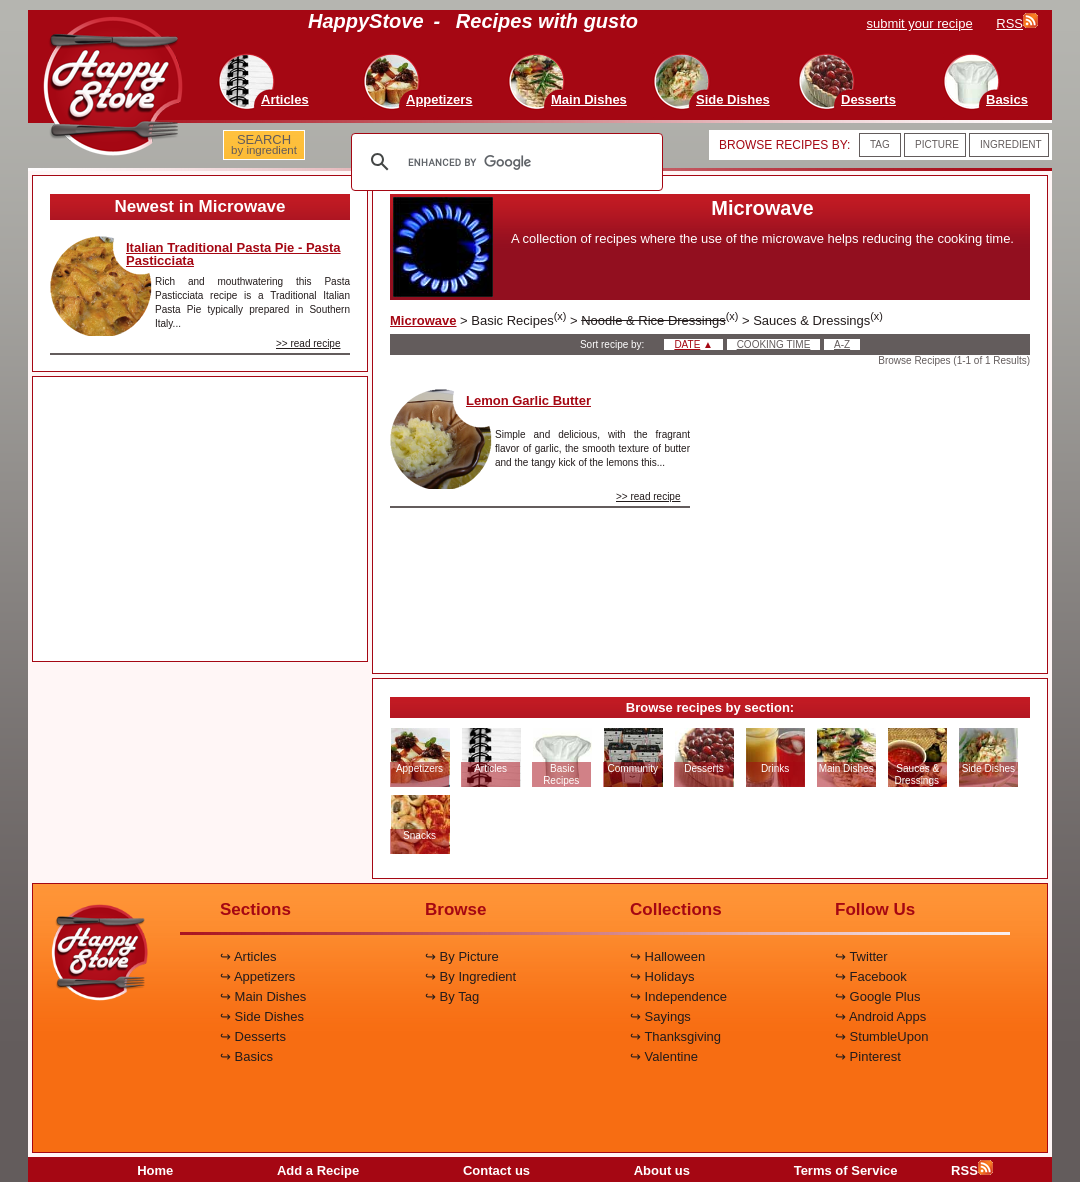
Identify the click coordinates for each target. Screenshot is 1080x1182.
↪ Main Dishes (263, 996)
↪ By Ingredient (470, 976)
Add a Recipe (318, 1170)
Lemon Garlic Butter (528, 400)
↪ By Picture (462, 956)
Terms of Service (846, 1170)
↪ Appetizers (257, 976)
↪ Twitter (861, 956)
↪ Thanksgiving (675, 1036)
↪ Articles (248, 956)
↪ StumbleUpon (881, 1036)
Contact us (496, 1170)
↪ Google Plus (877, 996)
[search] (504, 162)
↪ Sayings (660, 1016)
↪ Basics (246, 1056)
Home (155, 1170)
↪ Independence (678, 996)
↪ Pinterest (868, 1056)
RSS (972, 1170)
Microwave (423, 320)
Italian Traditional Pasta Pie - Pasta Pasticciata (233, 254)
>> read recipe (308, 343)
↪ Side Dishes (262, 1016)
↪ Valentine (664, 1056)
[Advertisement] (200, 520)
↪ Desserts (253, 1036)
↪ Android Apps (880, 1016)
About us (662, 1170)
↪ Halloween (667, 956)
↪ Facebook (871, 976)
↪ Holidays (662, 976)
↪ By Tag (452, 996)
